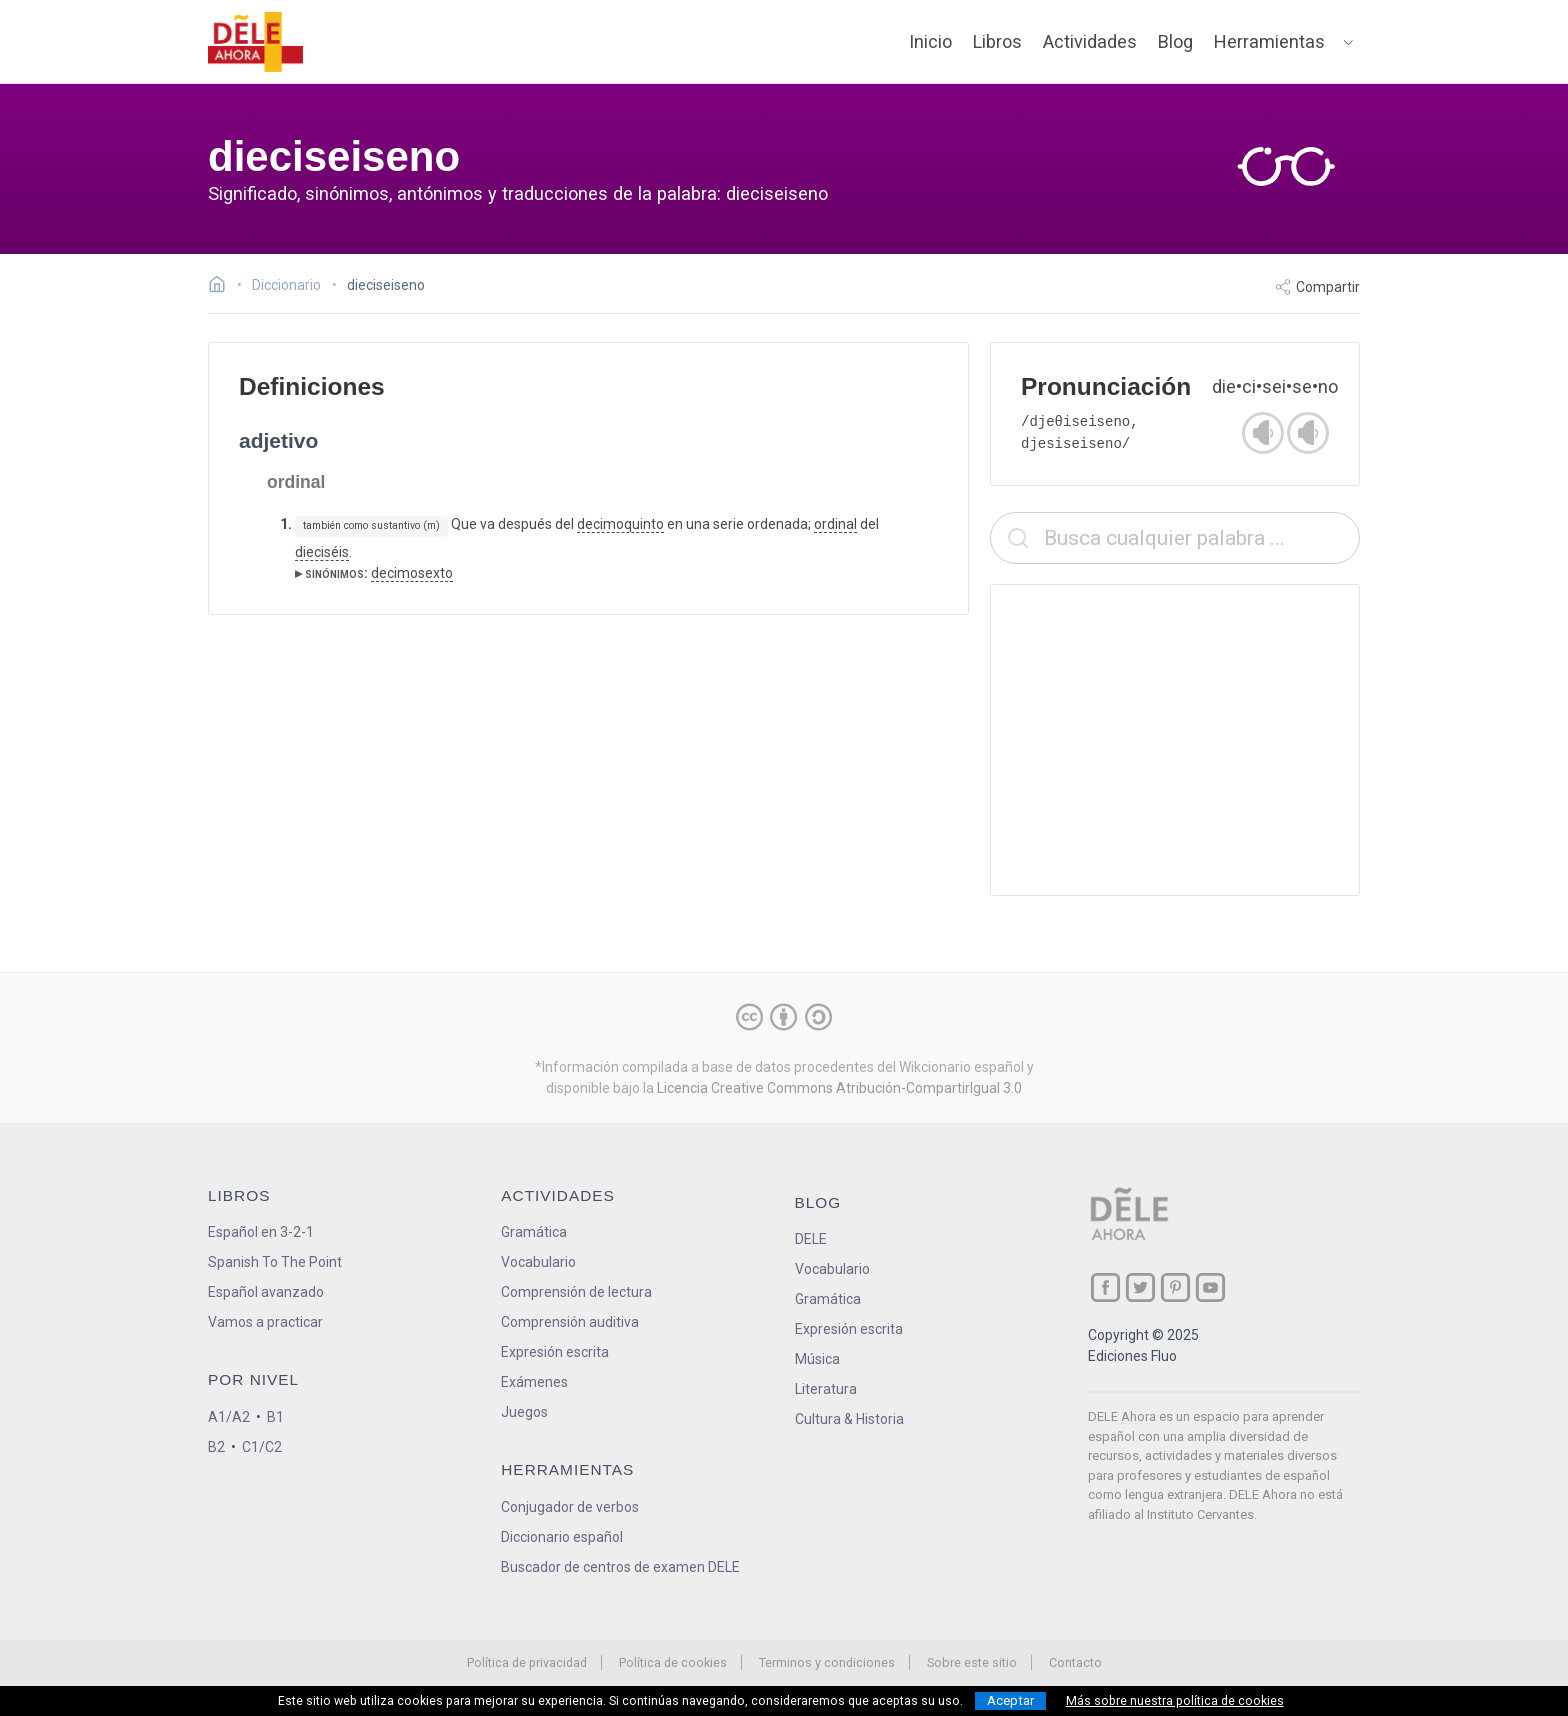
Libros (997, 41)
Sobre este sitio (972, 1662)
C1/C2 (262, 1447)
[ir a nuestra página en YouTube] (1210, 1287)
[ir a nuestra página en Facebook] (1105, 1287)
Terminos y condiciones (827, 1662)
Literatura (826, 1389)
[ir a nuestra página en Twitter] (1140, 1287)
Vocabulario (538, 1262)
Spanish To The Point (275, 1262)
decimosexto (412, 573)
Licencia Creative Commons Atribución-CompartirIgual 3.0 (839, 1088)
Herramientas (1269, 41)
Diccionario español (562, 1537)
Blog (1175, 41)
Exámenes (534, 1382)
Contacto (1075, 1662)
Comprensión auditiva (570, 1322)
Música (817, 1359)
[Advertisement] (1175, 740)
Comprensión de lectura (576, 1292)
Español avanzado (266, 1292)
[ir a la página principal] (256, 42)
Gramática (534, 1232)
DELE (811, 1239)
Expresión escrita (555, 1352)
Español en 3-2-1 (261, 1232)
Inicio (930, 41)
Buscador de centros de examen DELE (620, 1567)
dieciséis (322, 552)
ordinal (835, 524)
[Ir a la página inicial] (222, 287)
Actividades (1090, 41)
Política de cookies (673, 1662)
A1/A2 (229, 1417)
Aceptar (1010, 1700)
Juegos (524, 1412)
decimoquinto (620, 524)
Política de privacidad (527, 1662)
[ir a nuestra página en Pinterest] (1175, 1287)
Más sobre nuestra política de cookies (1175, 1701)
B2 (216, 1447)
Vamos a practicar (265, 1322)
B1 (275, 1417)
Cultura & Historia (849, 1419)
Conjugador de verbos (570, 1507)
